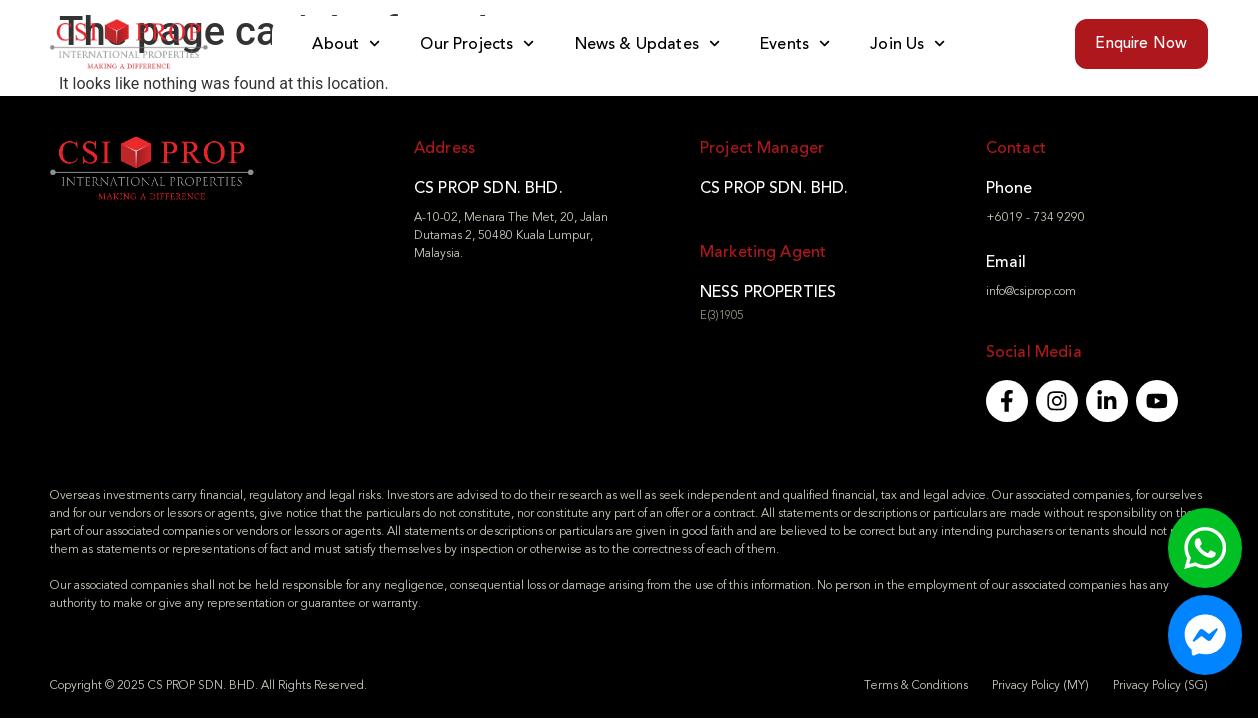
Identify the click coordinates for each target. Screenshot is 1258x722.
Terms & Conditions (916, 689)
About (346, 44)
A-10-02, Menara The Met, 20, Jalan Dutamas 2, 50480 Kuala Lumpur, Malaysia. (511, 235)
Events (795, 44)
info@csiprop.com (1031, 291)
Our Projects (477, 44)
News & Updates (647, 44)
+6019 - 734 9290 (1035, 217)
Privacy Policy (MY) (1040, 689)
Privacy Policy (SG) (1160, 689)
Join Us (907, 44)
